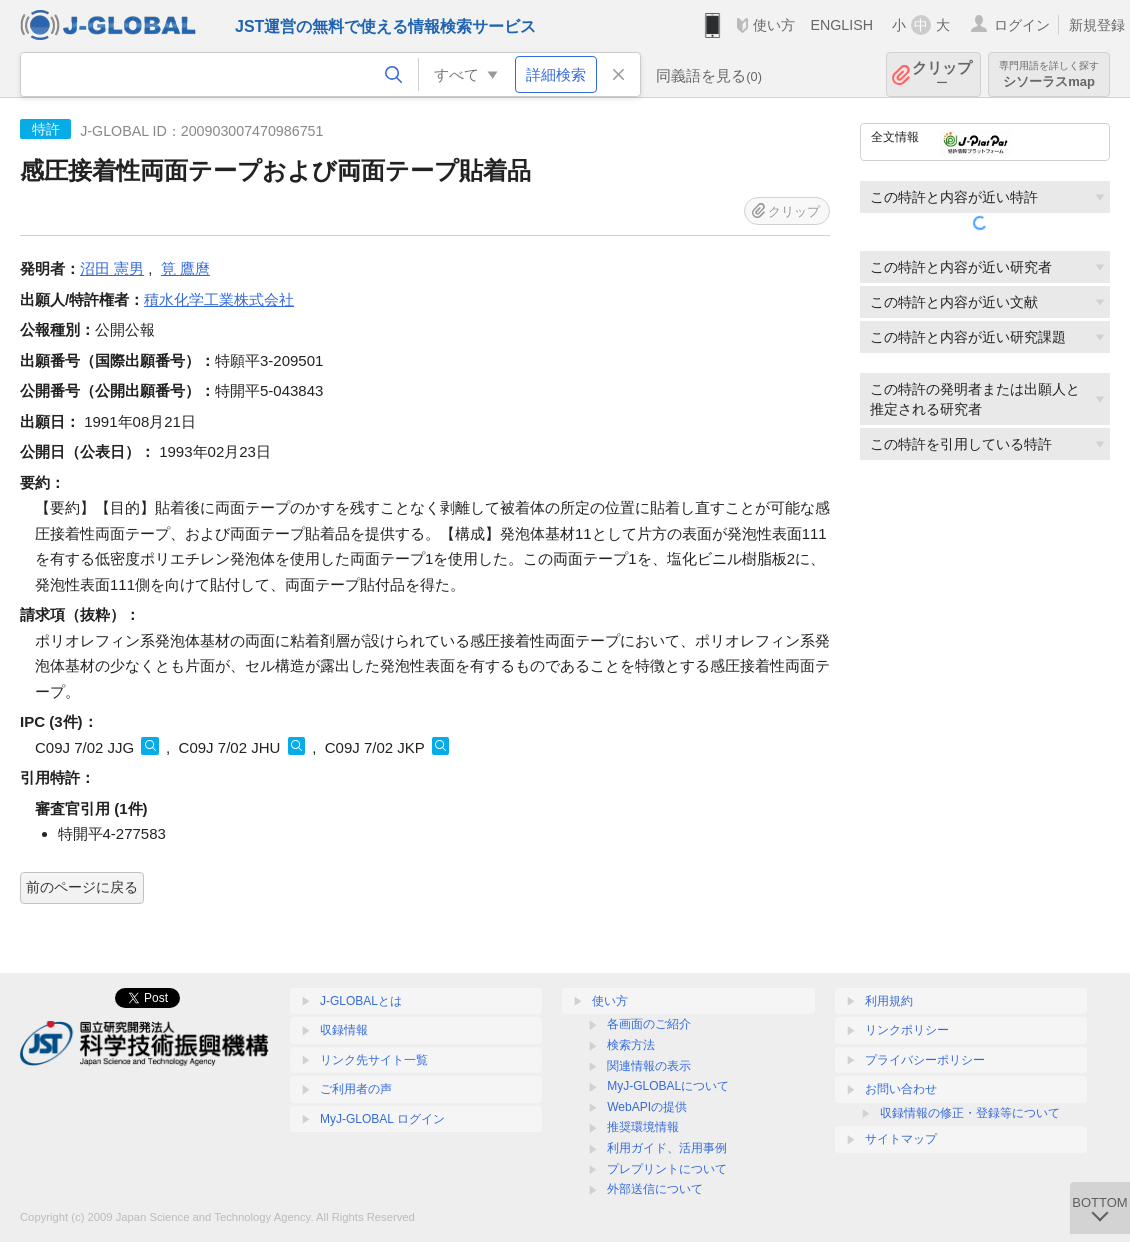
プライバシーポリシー (925, 1060)
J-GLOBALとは (361, 1001)
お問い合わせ (901, 1089)
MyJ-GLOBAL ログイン (382, 1119)
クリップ (942, 74)
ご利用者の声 (356, 1089)
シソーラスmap (1049, 74)
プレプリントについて (667, 1169)
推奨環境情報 (643, 1127)
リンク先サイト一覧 (374, 1060)
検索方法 (631, 1045)
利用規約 (889, 1001)
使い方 (774, 25)
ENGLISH (841, 25)
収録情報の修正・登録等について (970, 1113)
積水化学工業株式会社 (219, 299)
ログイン (1022, 25)
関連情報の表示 (649, 1066)
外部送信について (655, 1189)
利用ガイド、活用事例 (667, 1148)
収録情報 (344, 1030)
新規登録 (1097, 25)
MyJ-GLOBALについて (668, 1086)
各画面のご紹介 (649, 1024)
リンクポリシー (907, 1030)
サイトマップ (901, 1139)
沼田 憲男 (112, 268)
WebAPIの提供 (647, 1107)
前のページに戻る (82, 887)
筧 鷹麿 (185, 268)
